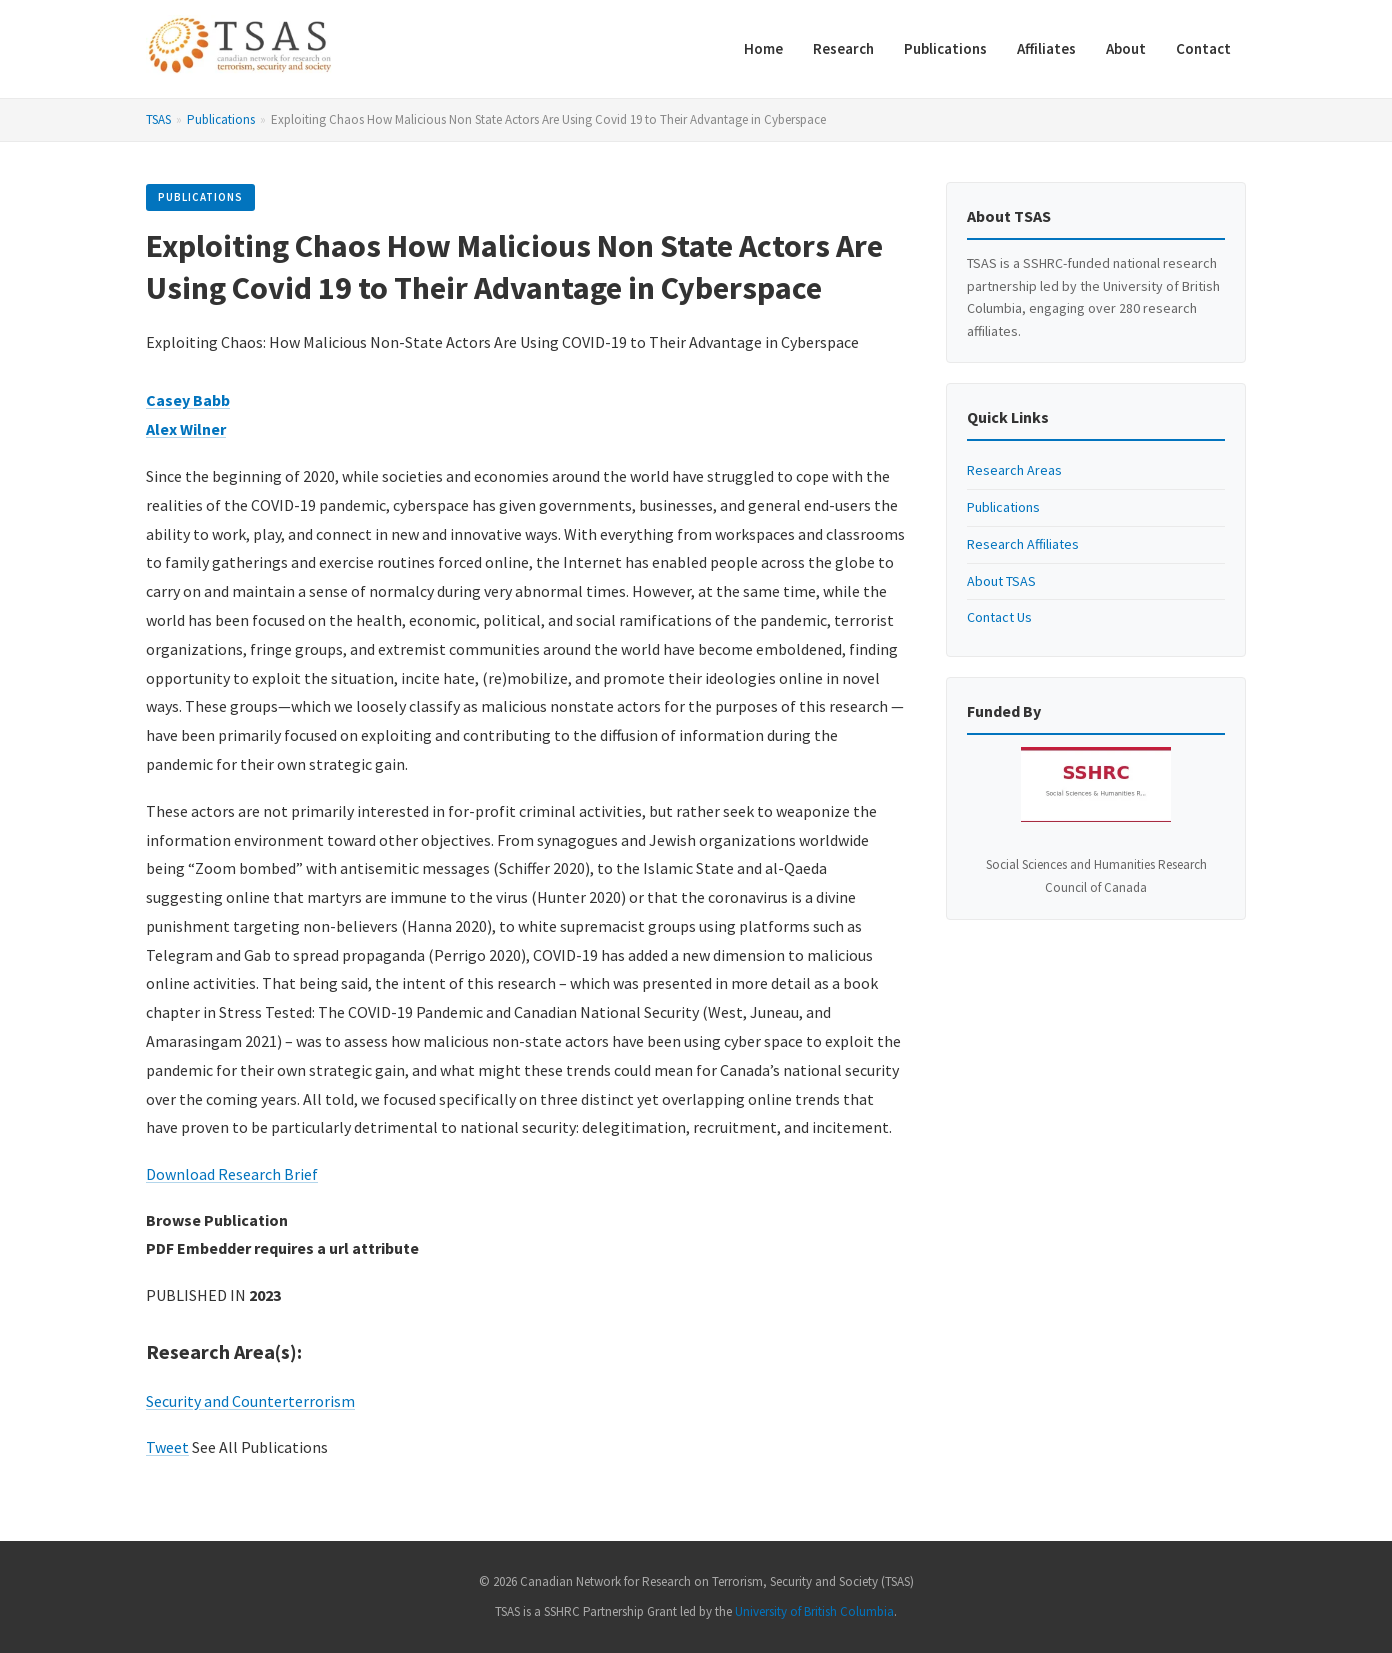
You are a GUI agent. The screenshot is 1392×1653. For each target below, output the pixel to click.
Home (763, 48)
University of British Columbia (814, 1611)
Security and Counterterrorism (250, 1401)
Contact (1203, 48)
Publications (945, 48)
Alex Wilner (186, 429)
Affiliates (1046, 48)
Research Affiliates (1023, 544)
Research (843, 48)
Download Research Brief (232, 1174)
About (1126, 48)
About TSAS (1001, 581)
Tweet (167, 1447)
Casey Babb (188, 400)
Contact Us (999, 617)
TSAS (158, 119)
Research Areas (1014, 470)
